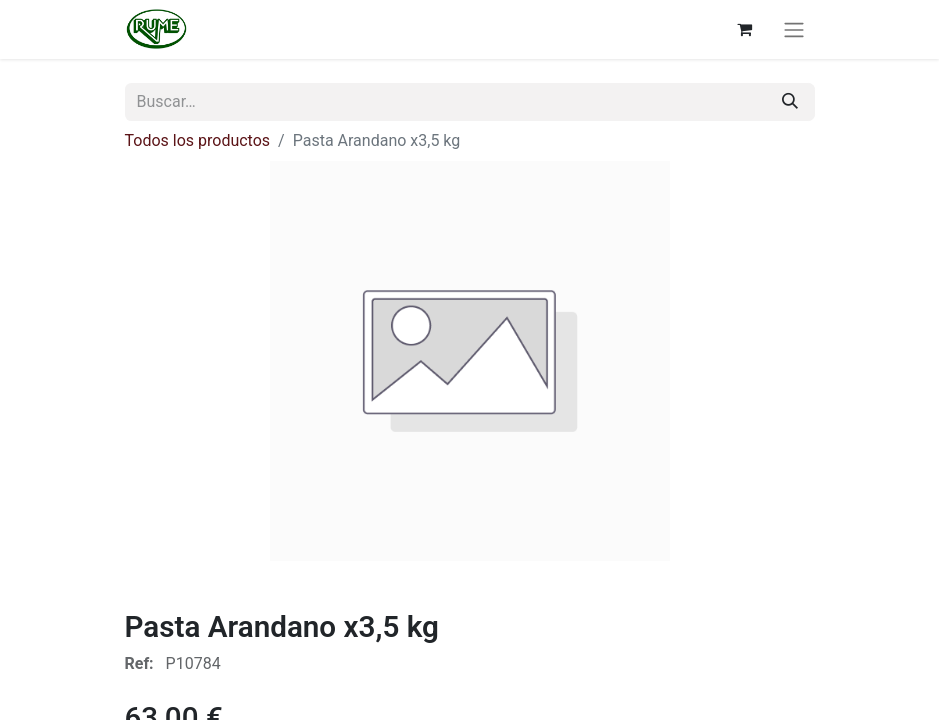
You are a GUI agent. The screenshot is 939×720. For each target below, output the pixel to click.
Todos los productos (198, 140)
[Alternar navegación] (794, 29)
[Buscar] (790, 102)
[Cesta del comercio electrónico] (745, 29)
